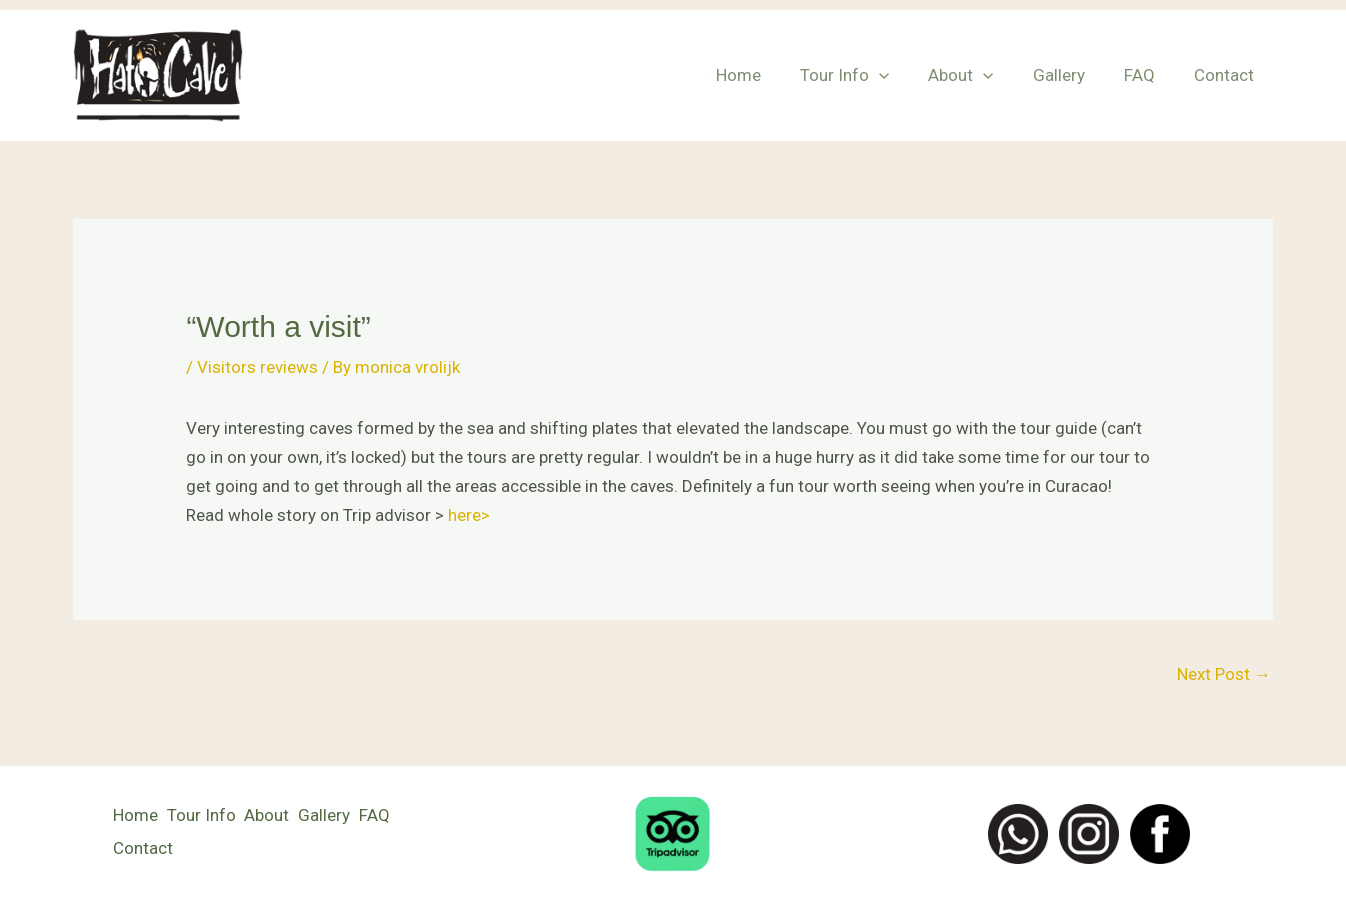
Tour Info (867, 75)
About (978, 75)
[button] (902, 75)
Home (766, 75)
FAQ (1146, 75)
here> (469, 515)
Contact (1226, 75)
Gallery (1071, 75)
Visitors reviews (257, 367)
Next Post (1224, 674)
